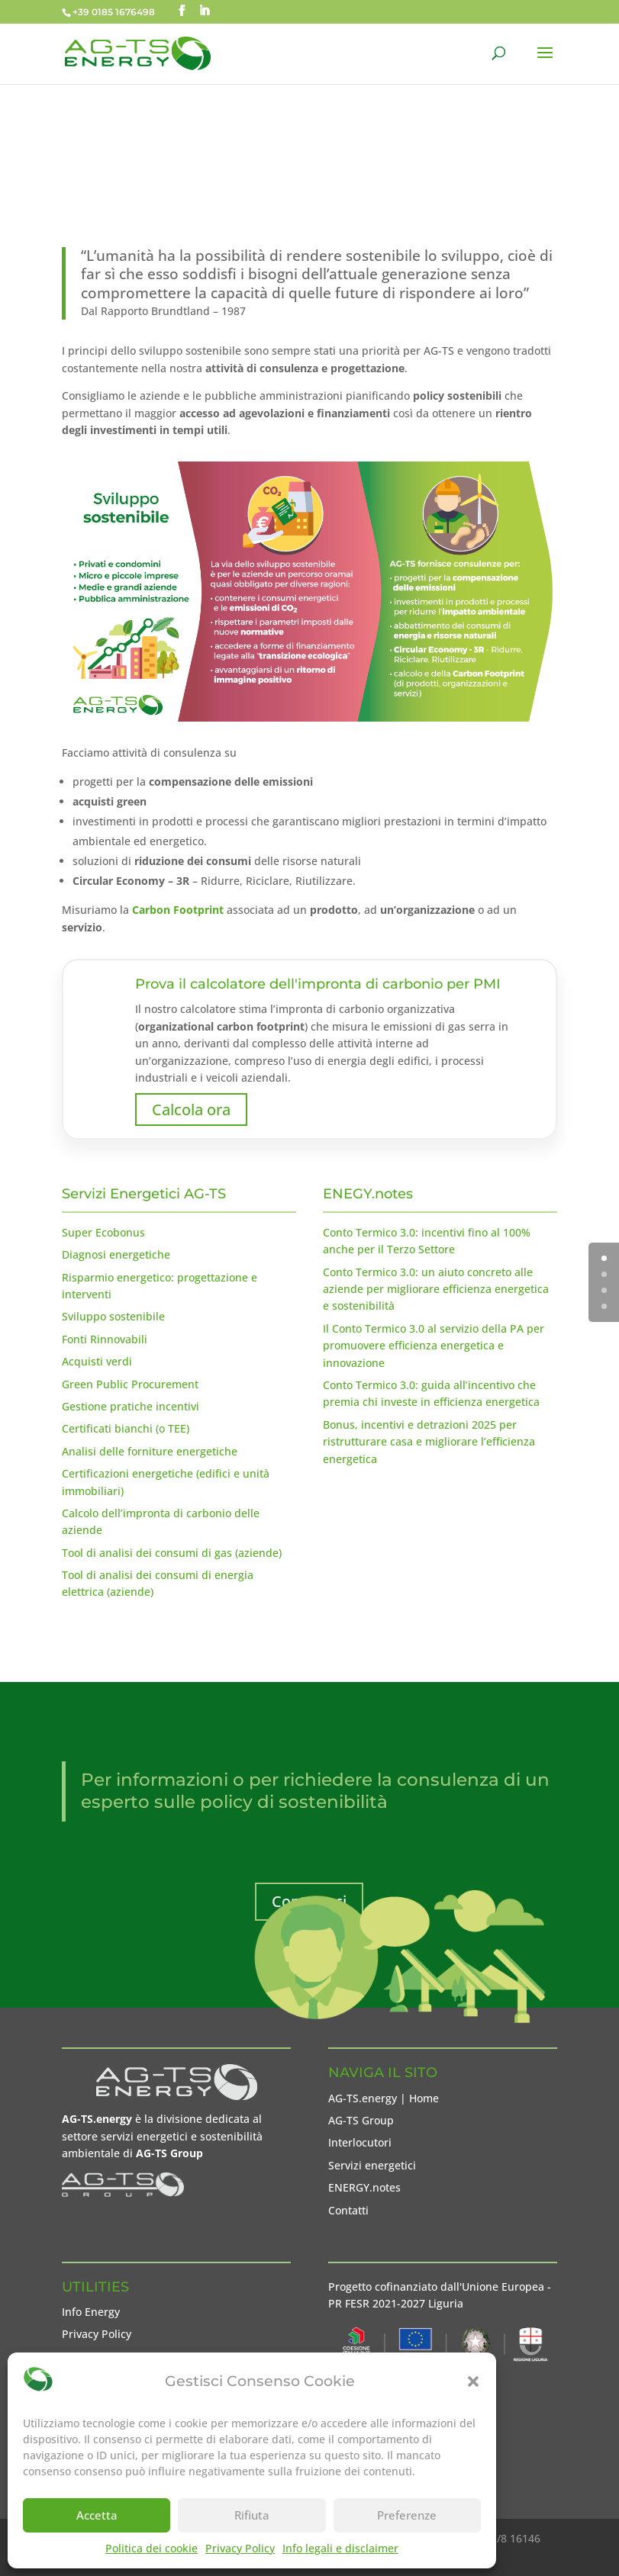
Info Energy (91, 2311)
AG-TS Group (361, 2120)
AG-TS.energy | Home (383, 2098)
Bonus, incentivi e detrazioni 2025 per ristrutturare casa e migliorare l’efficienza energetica (429, 1441)
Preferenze (407, 2515)
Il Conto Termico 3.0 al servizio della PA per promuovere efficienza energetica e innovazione (433, 1345)
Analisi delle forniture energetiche (149, 1451)
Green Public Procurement (130, 1384)
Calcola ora (191, 1109)
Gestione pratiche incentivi (130, 1406)
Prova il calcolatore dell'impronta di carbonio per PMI (318, 984)
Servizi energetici (372, 2165)
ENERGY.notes (364, 2187)
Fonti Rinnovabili (104, 1339)
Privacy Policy (240, 2548)
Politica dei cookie (151, 2548)
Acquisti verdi (97, 1361)
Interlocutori (360, 2142)
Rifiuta (251, 2515)
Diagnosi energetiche (116, 1254)
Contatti (348, 2210)
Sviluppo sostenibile (113, 1316)
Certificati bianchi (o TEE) (125, 1428)
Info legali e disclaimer (340, 2548)
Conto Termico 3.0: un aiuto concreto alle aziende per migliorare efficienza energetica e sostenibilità (436, 1289)
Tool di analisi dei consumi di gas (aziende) (172, 1552)
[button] (473, 2381)
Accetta (97, 2515)
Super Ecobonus (103, 1232)
